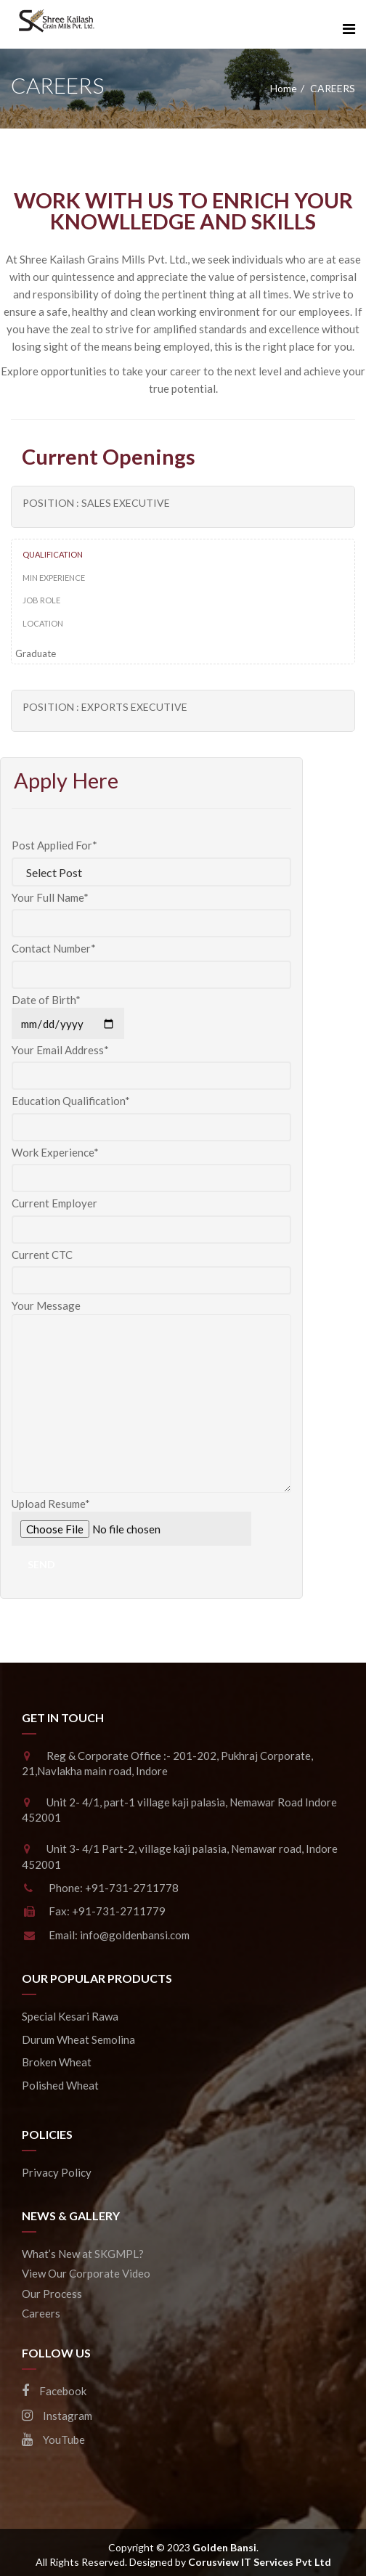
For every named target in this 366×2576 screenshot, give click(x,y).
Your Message (151, 1313)
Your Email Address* (151, 1063)
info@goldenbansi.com (135, 1934)
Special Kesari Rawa (70, 2016)
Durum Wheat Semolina (78, 2039)
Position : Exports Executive (105, 707)
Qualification (53, 554)
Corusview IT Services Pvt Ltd (259, 2562)
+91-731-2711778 (132, 1887)
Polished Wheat (60, 2085)
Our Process (52, 2293)
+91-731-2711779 (119, 1910)
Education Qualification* (151, 1113)
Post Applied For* (151, 859)
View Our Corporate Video (86, 2273)
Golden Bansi (224, 2547)
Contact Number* (151, 961)
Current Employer (151, 1216)
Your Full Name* (151, 910)
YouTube (53, 2439)
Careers (41, 2313)
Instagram (57, 2415)
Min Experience (54, 577)
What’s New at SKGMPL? (83, 2253)
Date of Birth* (68, 1011)
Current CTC (151, 1267)
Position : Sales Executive (96, 503)
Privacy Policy (57, 2172)
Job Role (41, 600)
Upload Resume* (151, 1521)
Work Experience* (151, 1165)
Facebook (54, 2390)
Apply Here (66, 780)
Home (283, 88)
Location (43, 623)
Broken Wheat (57, 2061)
